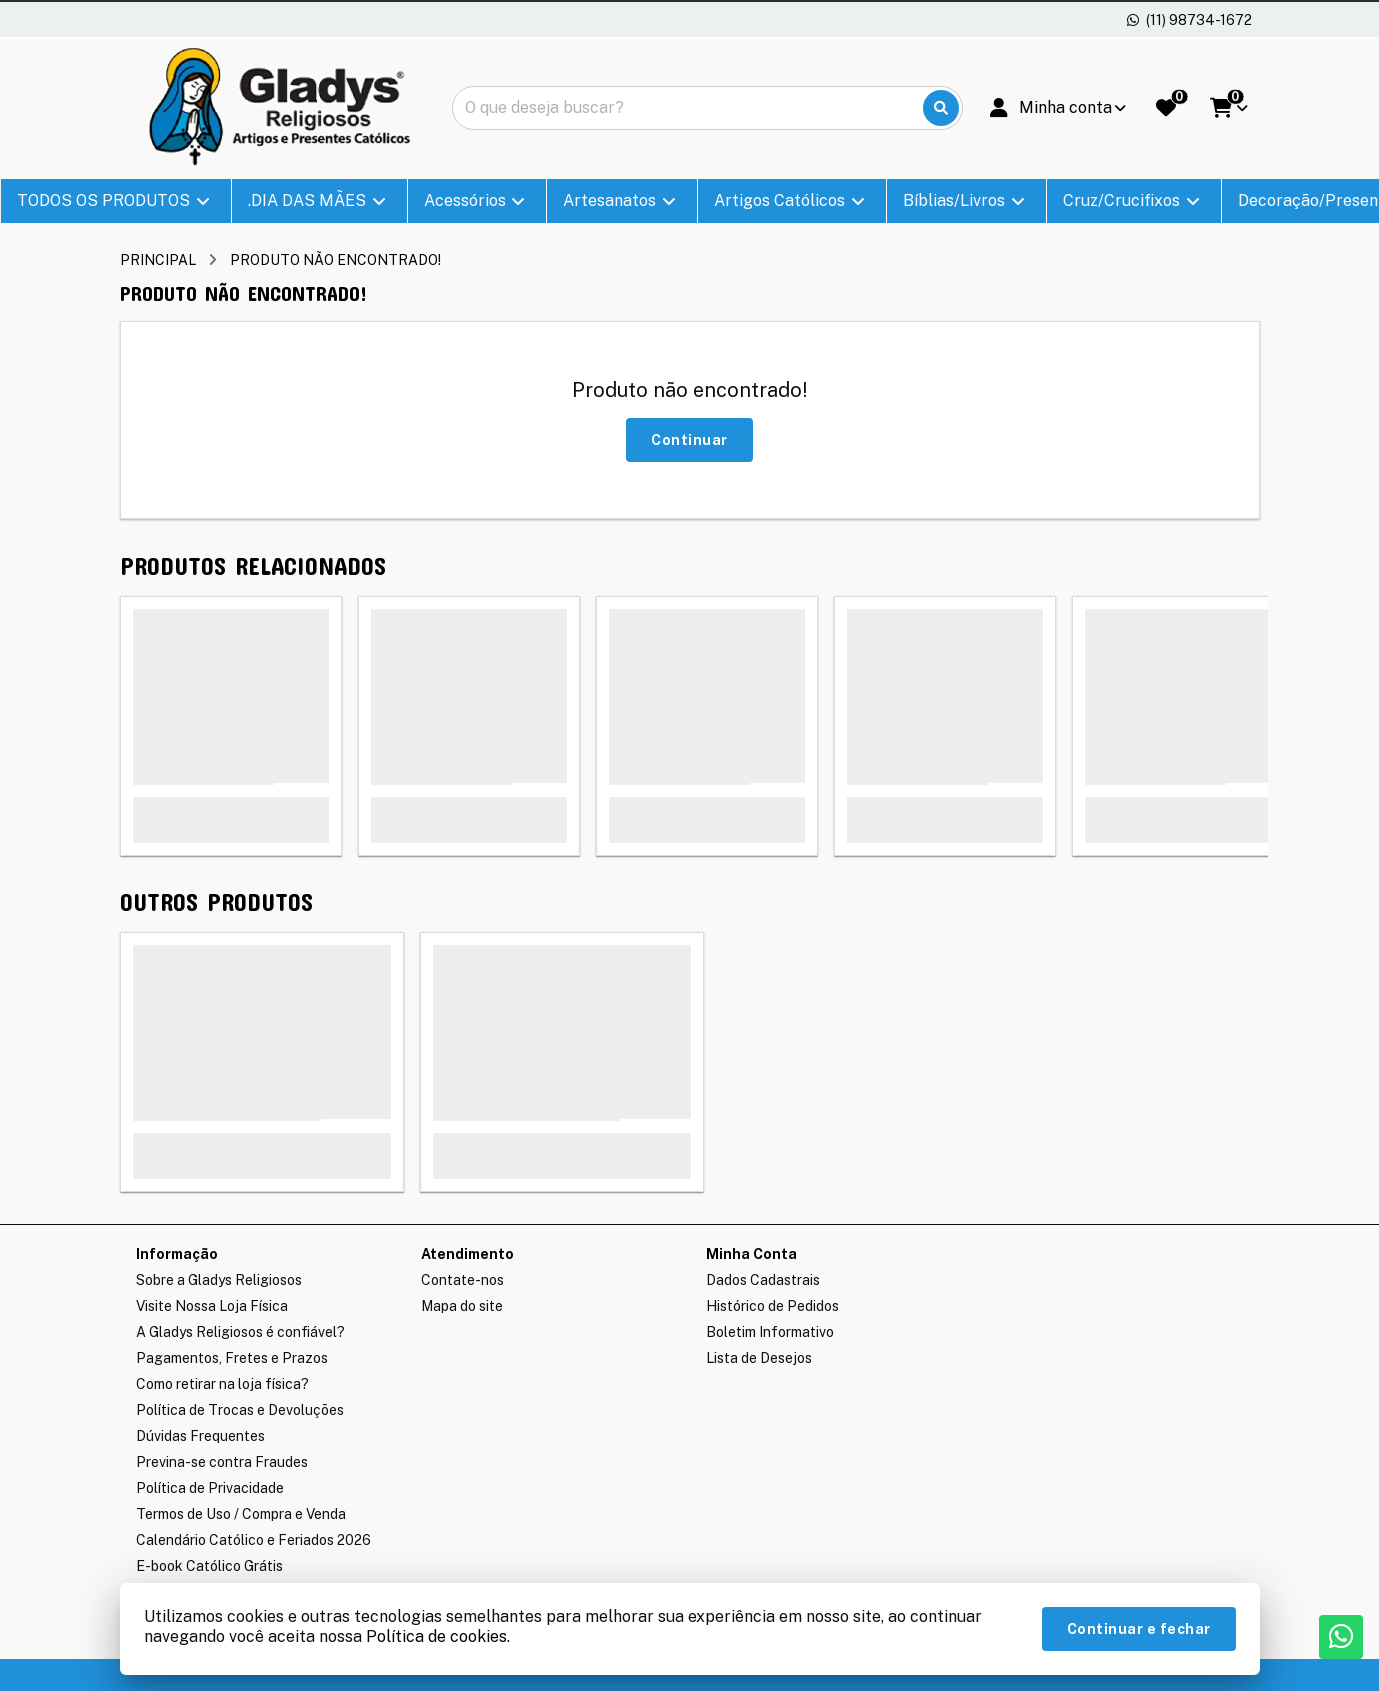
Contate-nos (462, 1280)
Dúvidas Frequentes (200, 1436)
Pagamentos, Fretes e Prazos (232, 1358)
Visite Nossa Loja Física (212, 1306)
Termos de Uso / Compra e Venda (241, 1514)
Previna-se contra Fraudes (222, 1462)
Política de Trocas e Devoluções (240, 1410)
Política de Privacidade (210, 1488)
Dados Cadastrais (763, 1280)
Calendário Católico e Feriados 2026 (253, 1540)
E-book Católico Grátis (209, 1566)
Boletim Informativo (770, 1332)
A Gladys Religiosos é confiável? (240, 1332)
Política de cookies (436, 1636)
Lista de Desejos (759, 1358)
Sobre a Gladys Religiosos (219, 1280)
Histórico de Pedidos (772, 1306)
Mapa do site (462, 1306)
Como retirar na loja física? (222, 1384)
